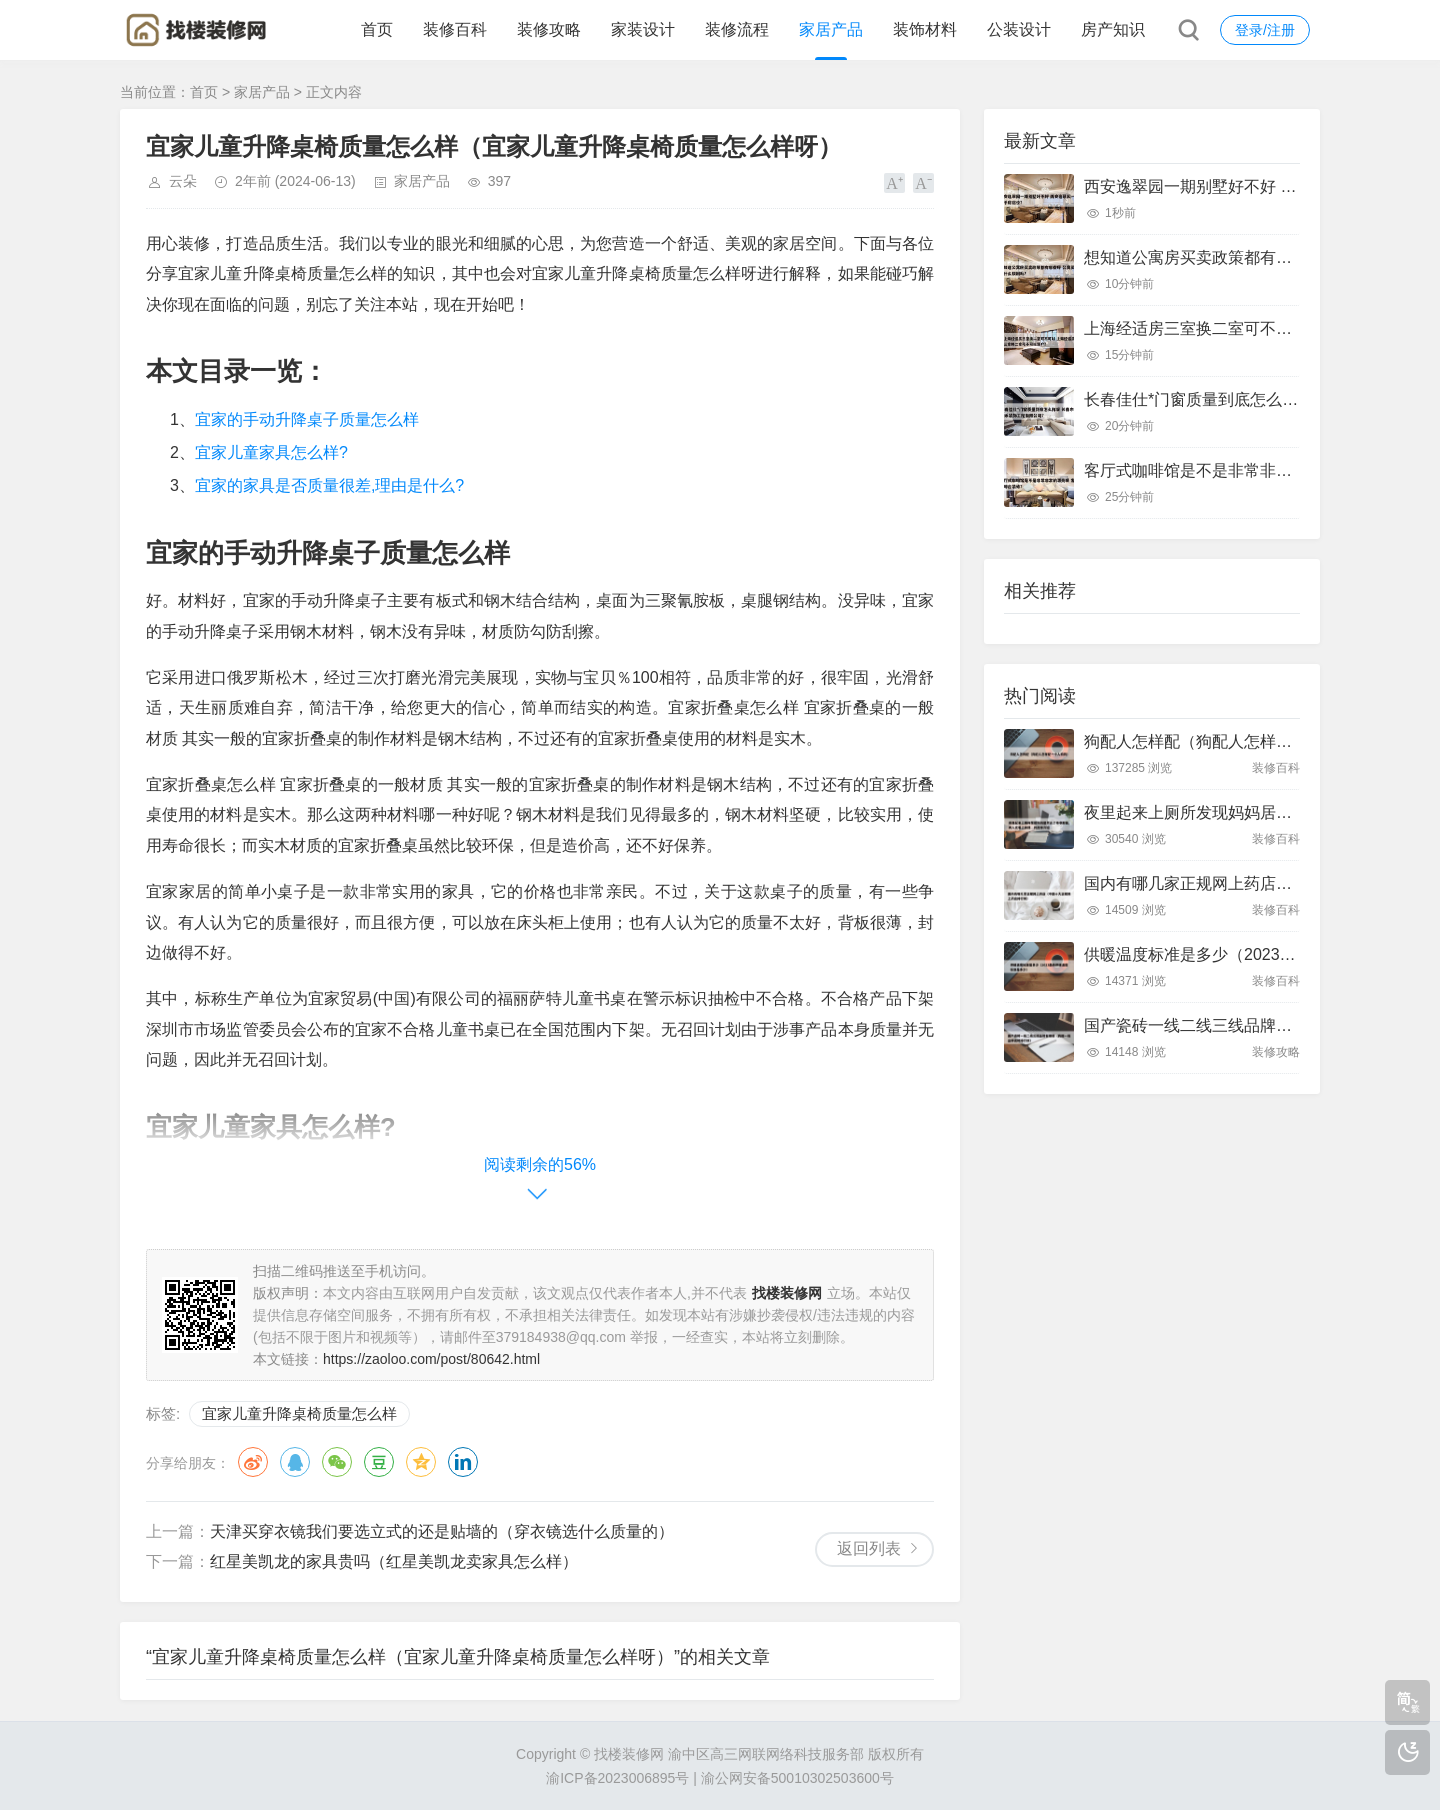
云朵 (183, 181)
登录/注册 (1265, 30)
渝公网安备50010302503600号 (797, 1778)
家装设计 (643, 29)
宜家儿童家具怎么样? (271, 452)
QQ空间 (421, 1462)
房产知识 (1113, 29)
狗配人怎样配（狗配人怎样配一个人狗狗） (1236, 741)
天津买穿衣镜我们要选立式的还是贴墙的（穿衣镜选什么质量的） (442, 1531)
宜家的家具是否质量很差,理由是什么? (329, 485)
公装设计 (1019, 29)
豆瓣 (379, 1462)
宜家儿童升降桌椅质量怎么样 (299, 1413)
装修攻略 (549, 29)
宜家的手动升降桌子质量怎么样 (307, 419)
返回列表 (869, 1548)
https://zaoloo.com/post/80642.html (431, 1359)
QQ (295, 1462)
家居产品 (831, 29)
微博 (253, 1462)
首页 (377, 29)
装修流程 (737, 29)
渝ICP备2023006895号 (617, 1778)
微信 (337, 1462)
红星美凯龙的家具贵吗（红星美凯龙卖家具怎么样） (394, 1561)
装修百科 (455, 29)
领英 (463, 1462)
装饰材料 (925, 29)
